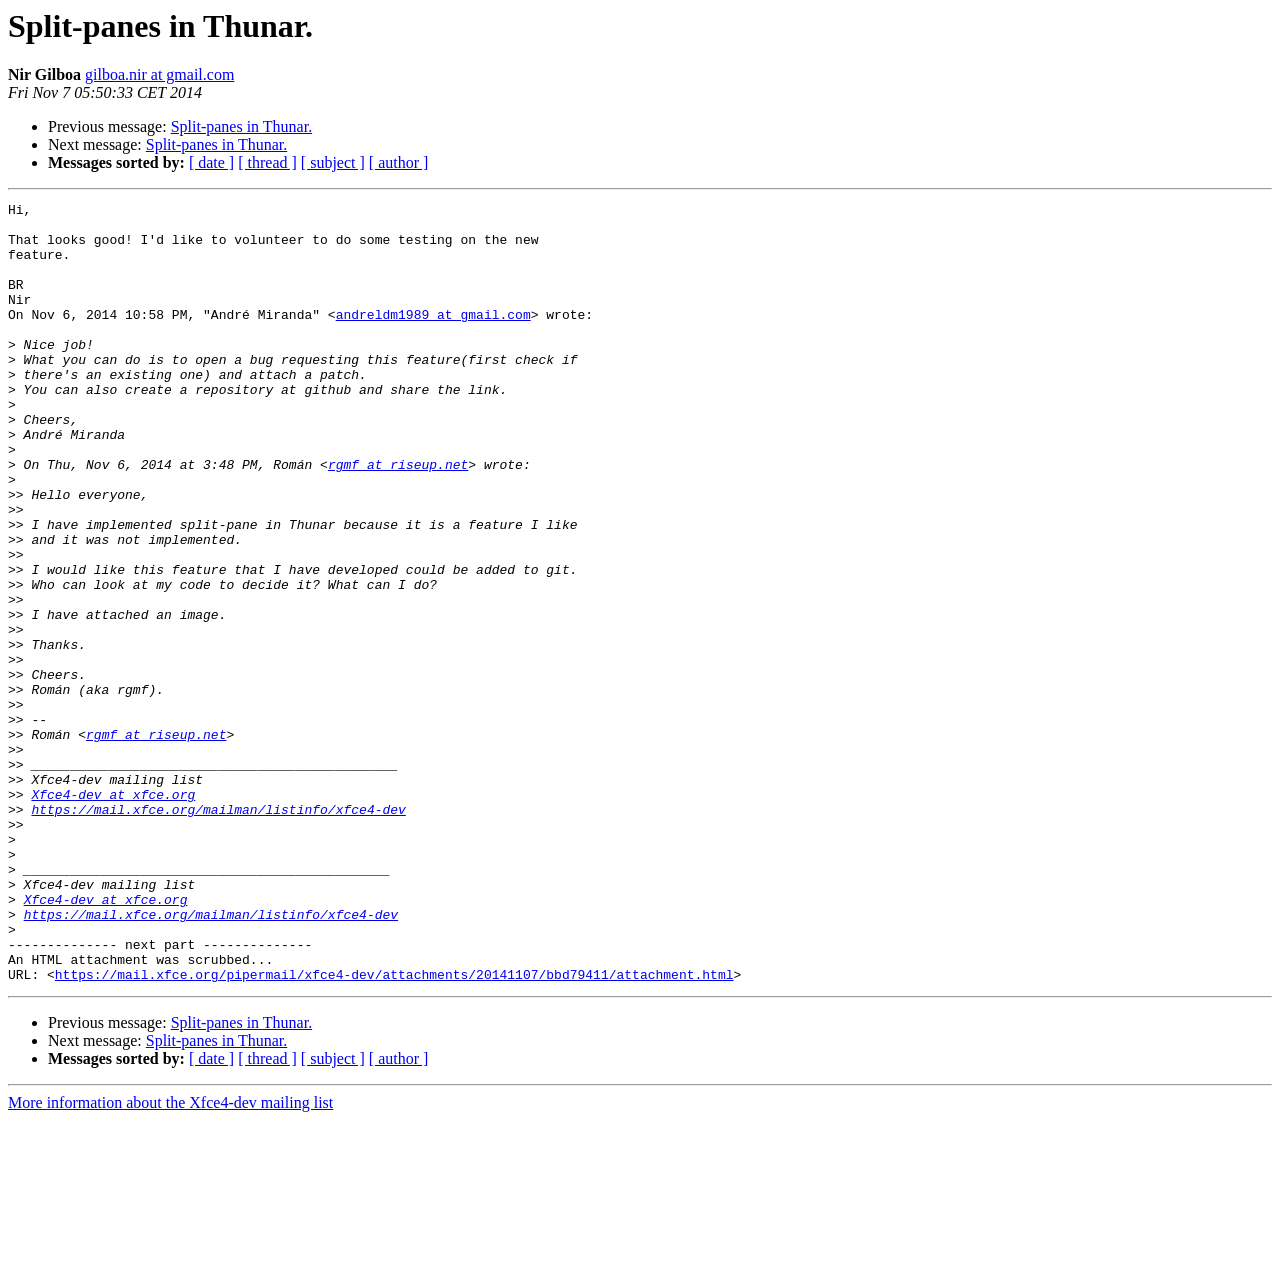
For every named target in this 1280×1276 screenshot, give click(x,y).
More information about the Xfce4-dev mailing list (170, 1258)
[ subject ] (333, 162)
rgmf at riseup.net (398, 518)
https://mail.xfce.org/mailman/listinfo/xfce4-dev (218, 932)
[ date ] (211, 162)
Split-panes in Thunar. (241, 126)
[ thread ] (267, 162)
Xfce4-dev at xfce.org (113, 914)
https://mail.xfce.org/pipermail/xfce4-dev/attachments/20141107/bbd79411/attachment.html (394, 1130)
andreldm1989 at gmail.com (433, 338)
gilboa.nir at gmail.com (159, 74)
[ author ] (399, 162)
